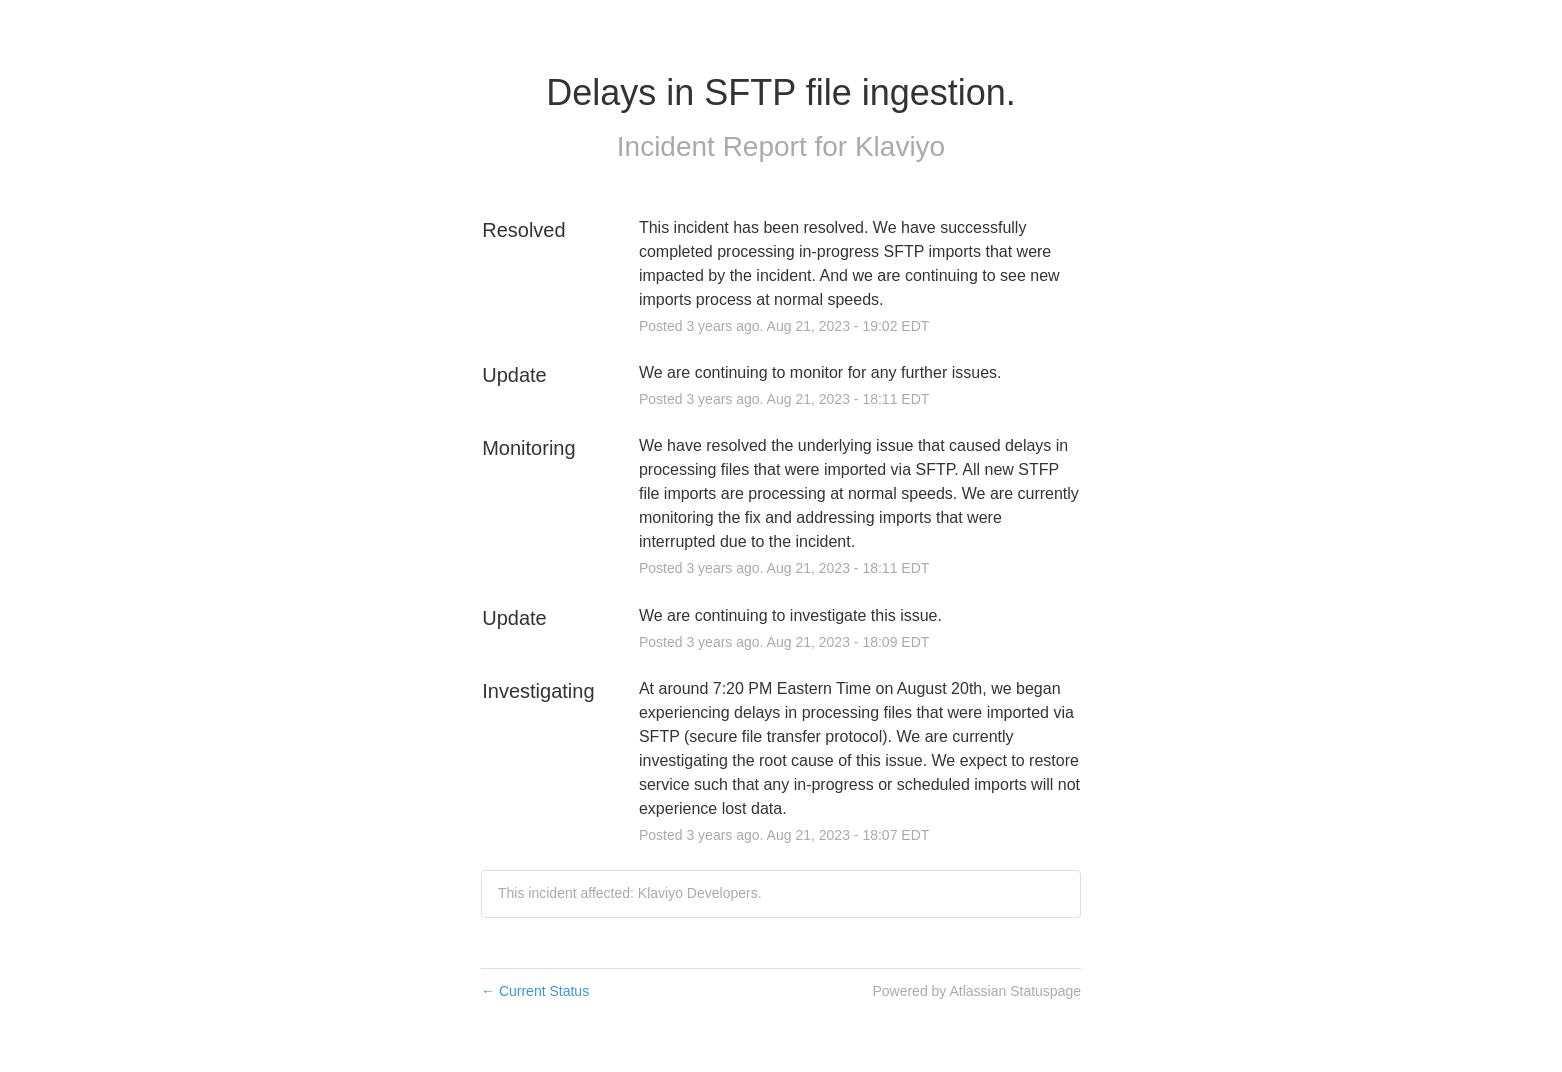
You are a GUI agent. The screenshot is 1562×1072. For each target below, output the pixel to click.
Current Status (535, 991)
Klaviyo (900, 146)
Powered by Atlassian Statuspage (976, 991)
